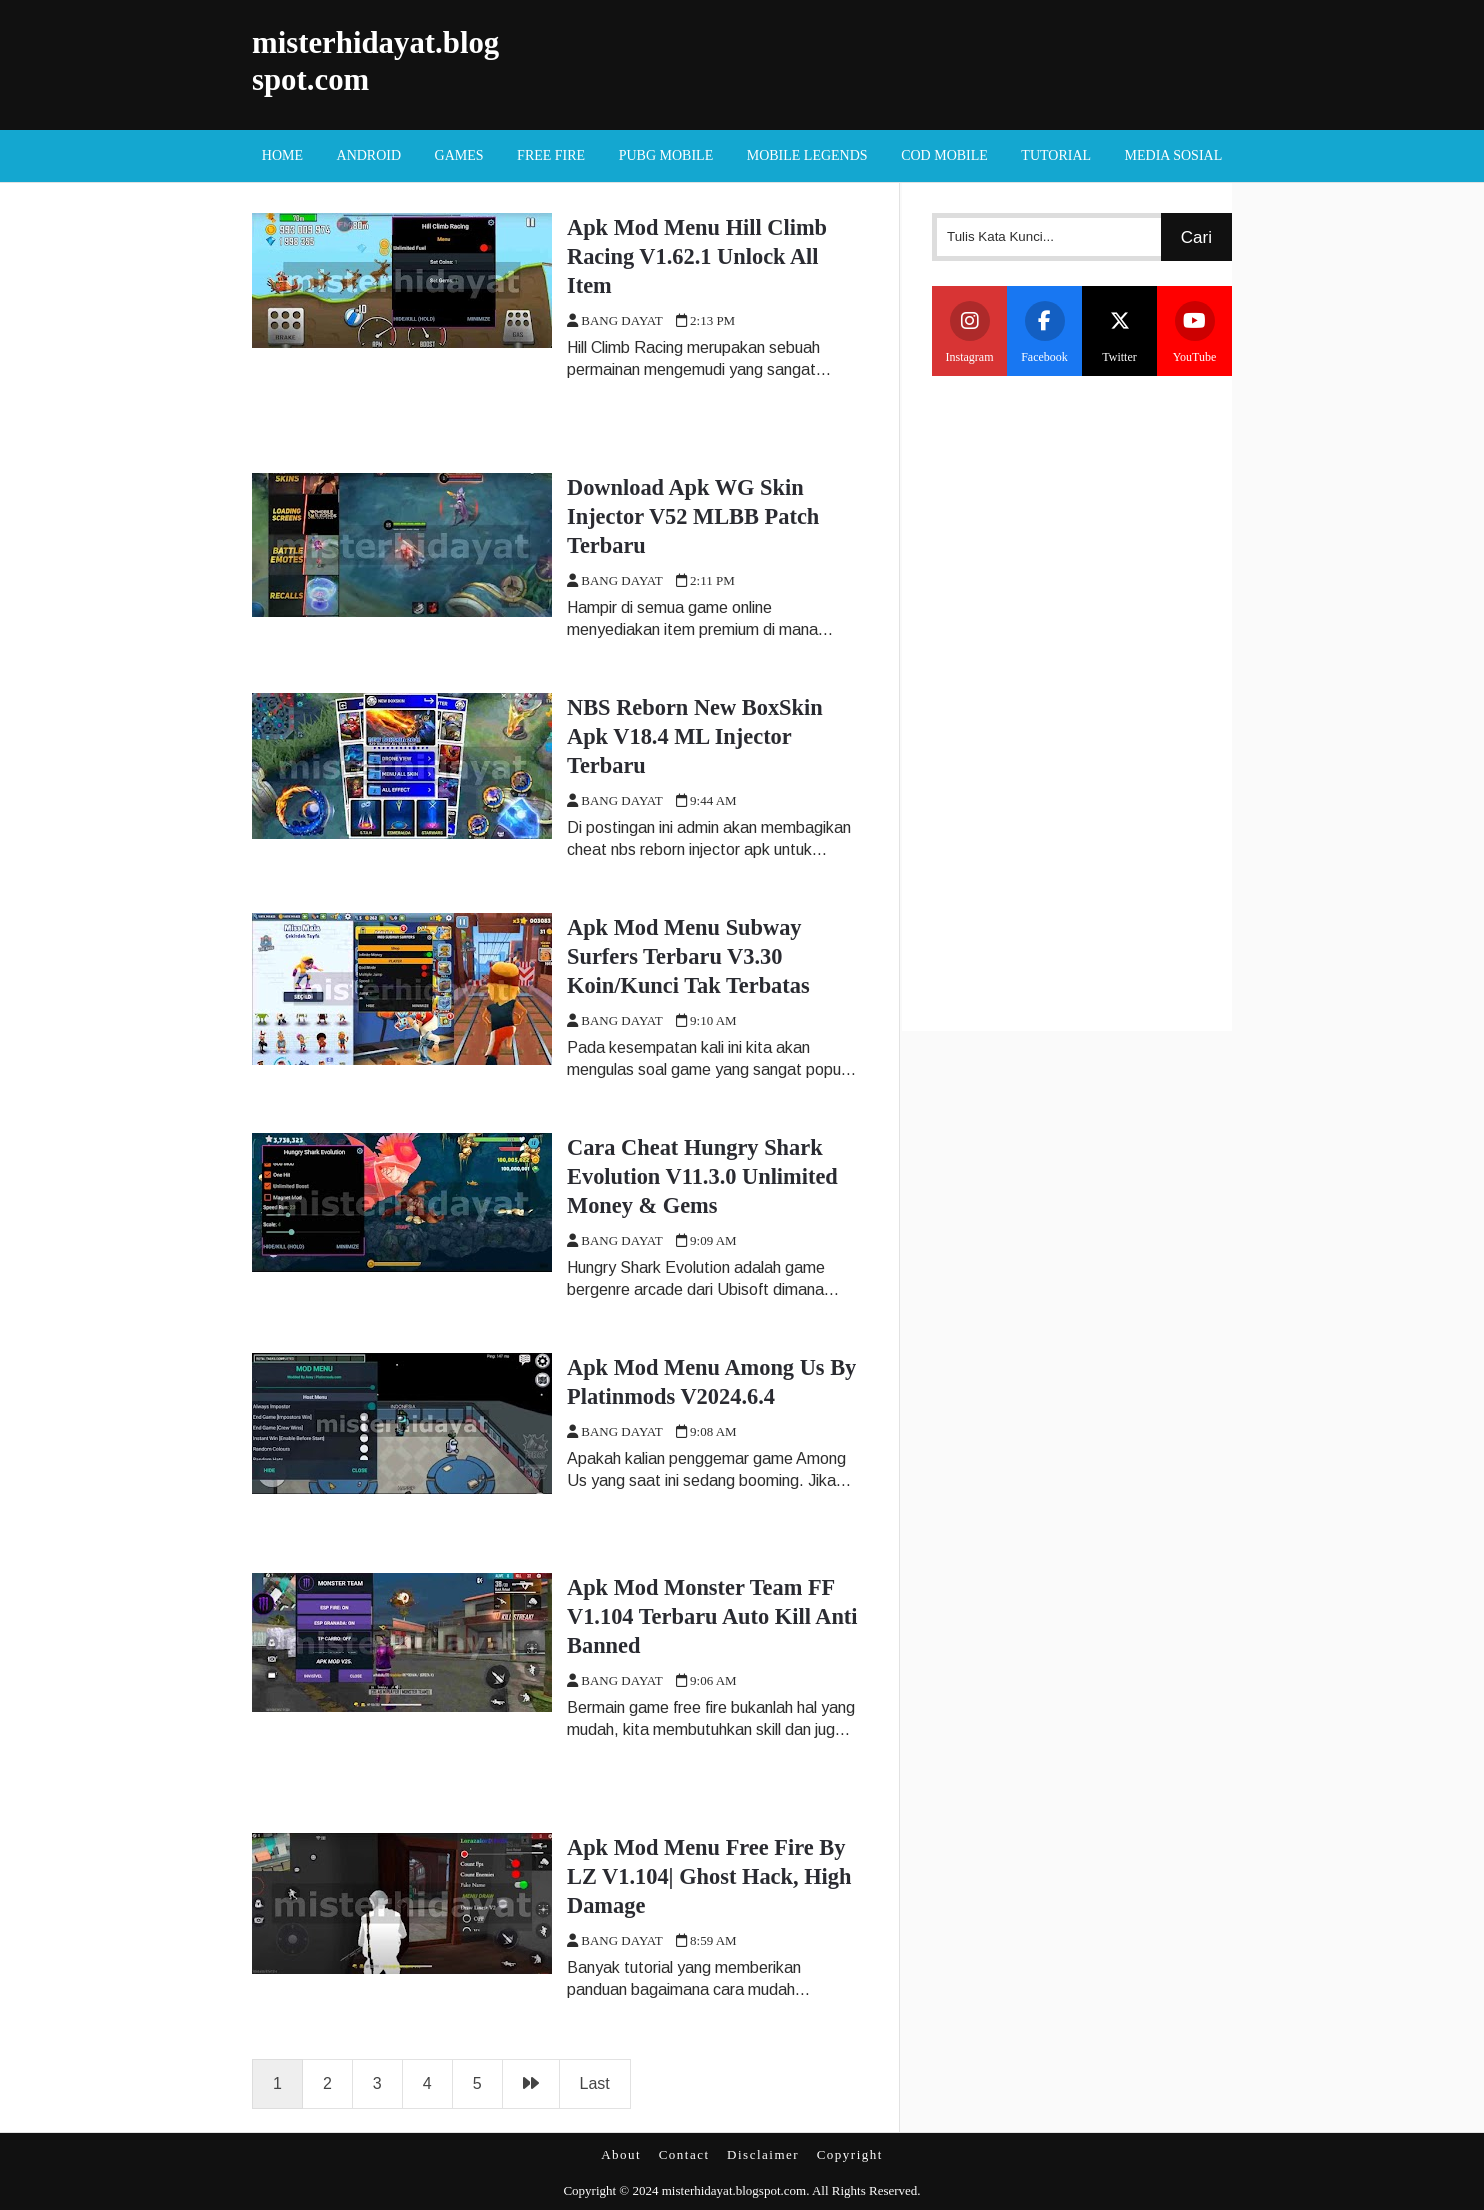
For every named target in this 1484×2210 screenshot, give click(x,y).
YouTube (1195, 332)
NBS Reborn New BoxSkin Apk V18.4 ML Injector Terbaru (695, 736)
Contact (684, 2154)
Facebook (1044, 332)
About (621, 2154)
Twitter (1120, 332)
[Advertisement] (1082, 701)
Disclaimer (763, 2154)
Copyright (850, 2154)
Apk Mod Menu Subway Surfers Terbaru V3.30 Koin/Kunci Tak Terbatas (688, 956)
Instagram (970, 332)
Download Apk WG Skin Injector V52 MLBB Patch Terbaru (693, 516)
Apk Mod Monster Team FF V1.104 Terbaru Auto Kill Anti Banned (712, 1616)
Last (595, 2083)
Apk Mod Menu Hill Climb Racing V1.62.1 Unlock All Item (697, 256)
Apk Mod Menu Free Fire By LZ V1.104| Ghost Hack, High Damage (709, 1876)
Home (282, 155)
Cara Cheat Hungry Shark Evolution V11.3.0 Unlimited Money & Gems (702, 1176)
